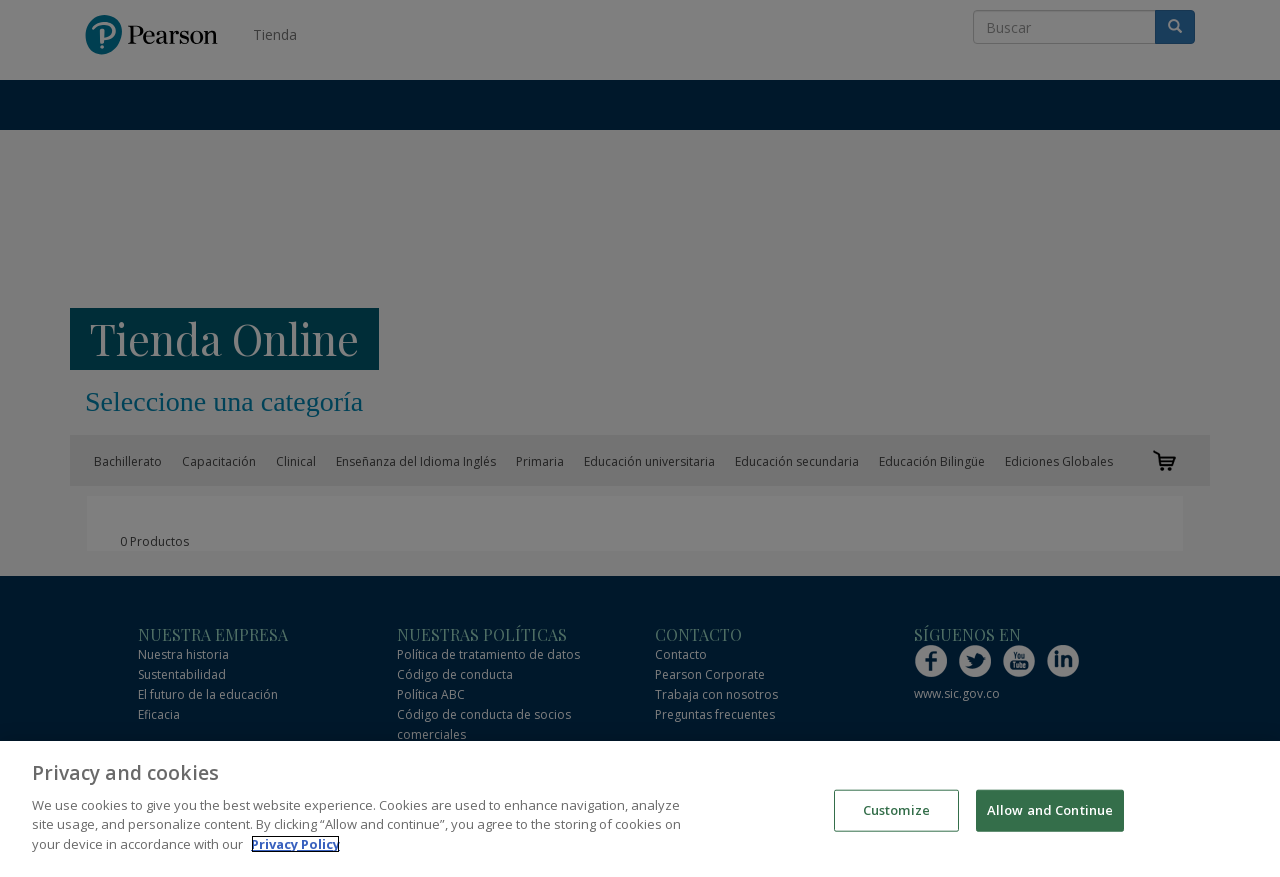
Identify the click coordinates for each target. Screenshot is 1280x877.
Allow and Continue (1050, 814)
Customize (896, 814)
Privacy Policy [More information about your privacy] (295, 848)
